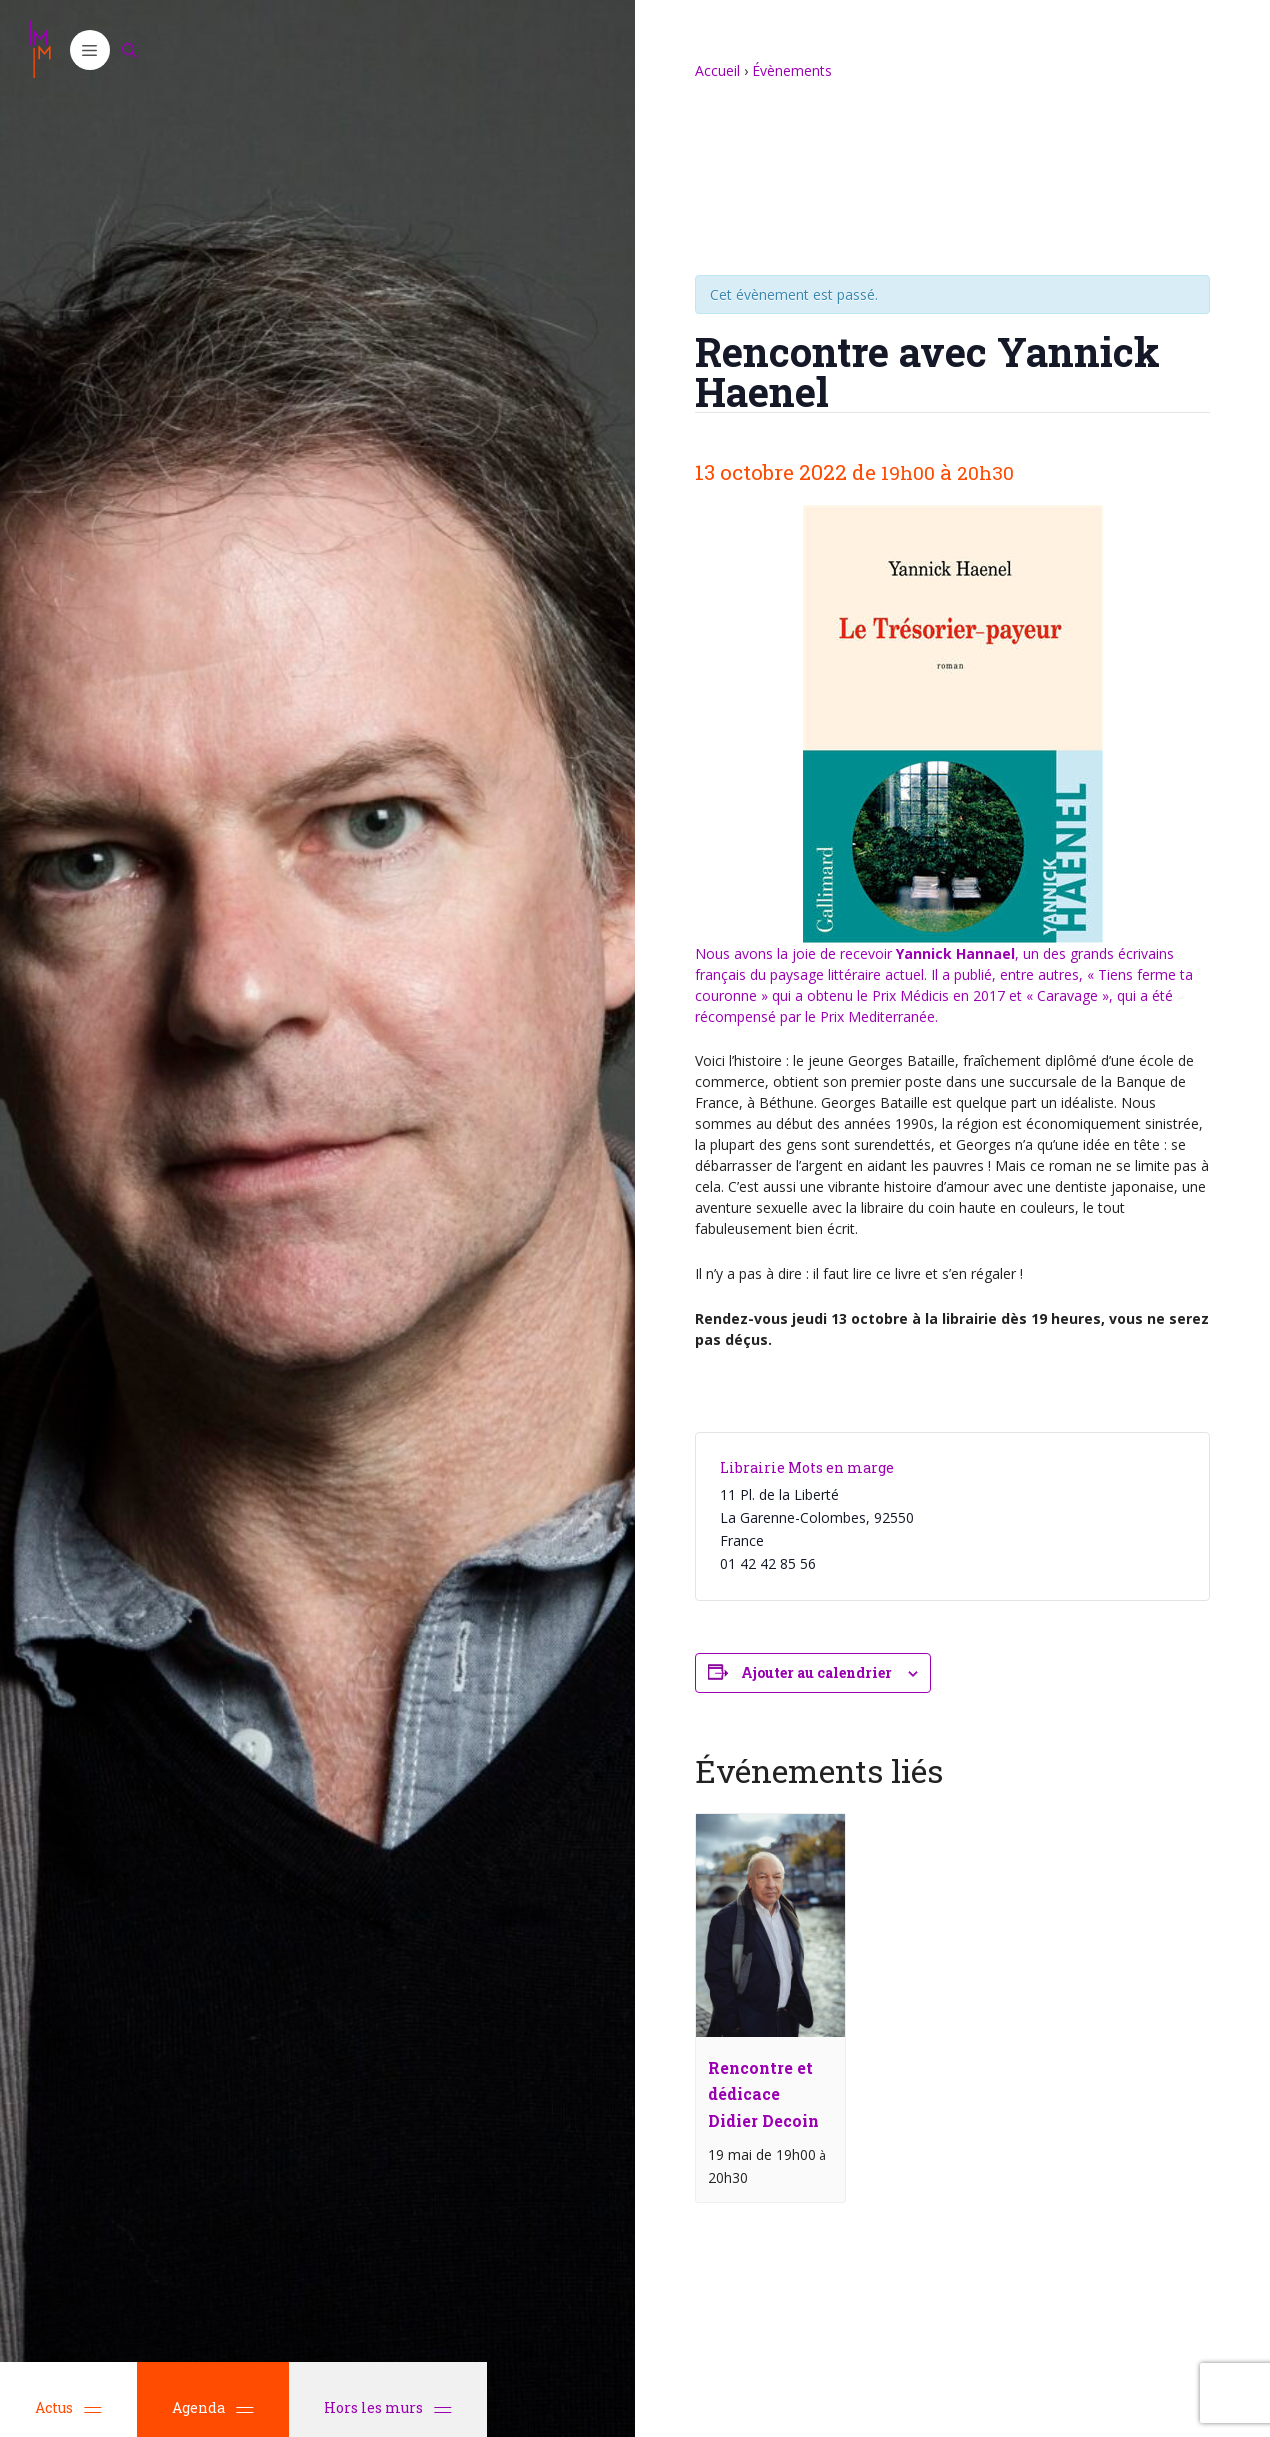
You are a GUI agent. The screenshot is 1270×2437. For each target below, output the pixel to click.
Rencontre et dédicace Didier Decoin (763, 2093)
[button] (90, 50)
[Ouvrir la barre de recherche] (130, 50)
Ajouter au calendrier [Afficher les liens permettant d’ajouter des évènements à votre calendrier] (816, 1672)
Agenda (213, 2407)
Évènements (792, 70)
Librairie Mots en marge (807, 1467)
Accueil (717, 70)
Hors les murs (388, 2407)
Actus (68, 2407)
